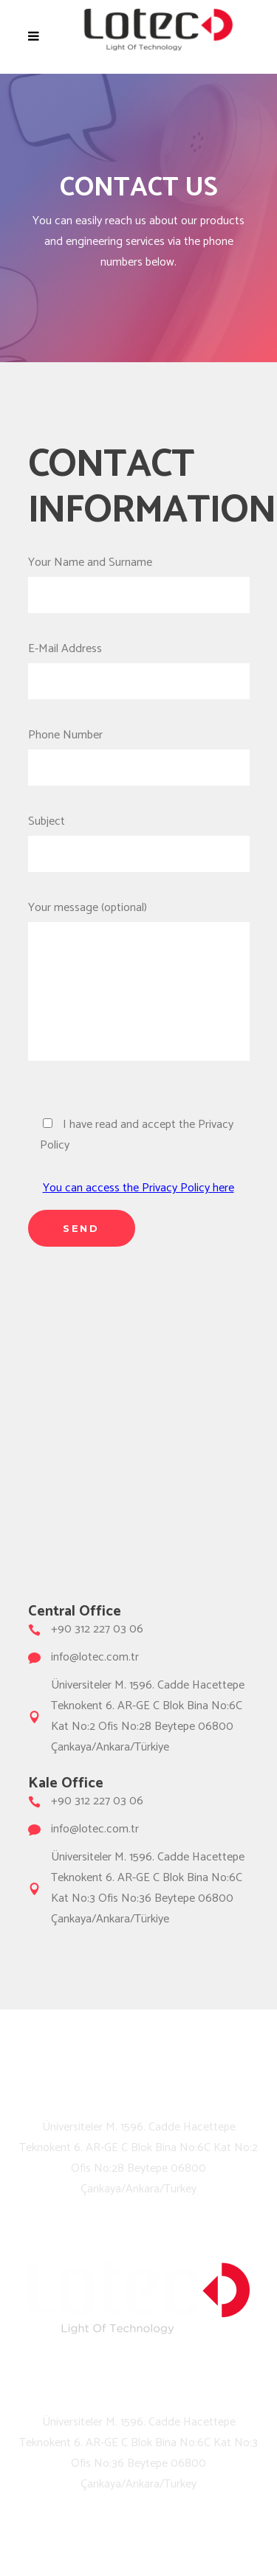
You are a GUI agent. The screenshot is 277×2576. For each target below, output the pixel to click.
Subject (139, 837)
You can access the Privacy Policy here (138, 1188)
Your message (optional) (139, 990)
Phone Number (139, 751)
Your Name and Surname (139, 579)
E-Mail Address (139, 665)
